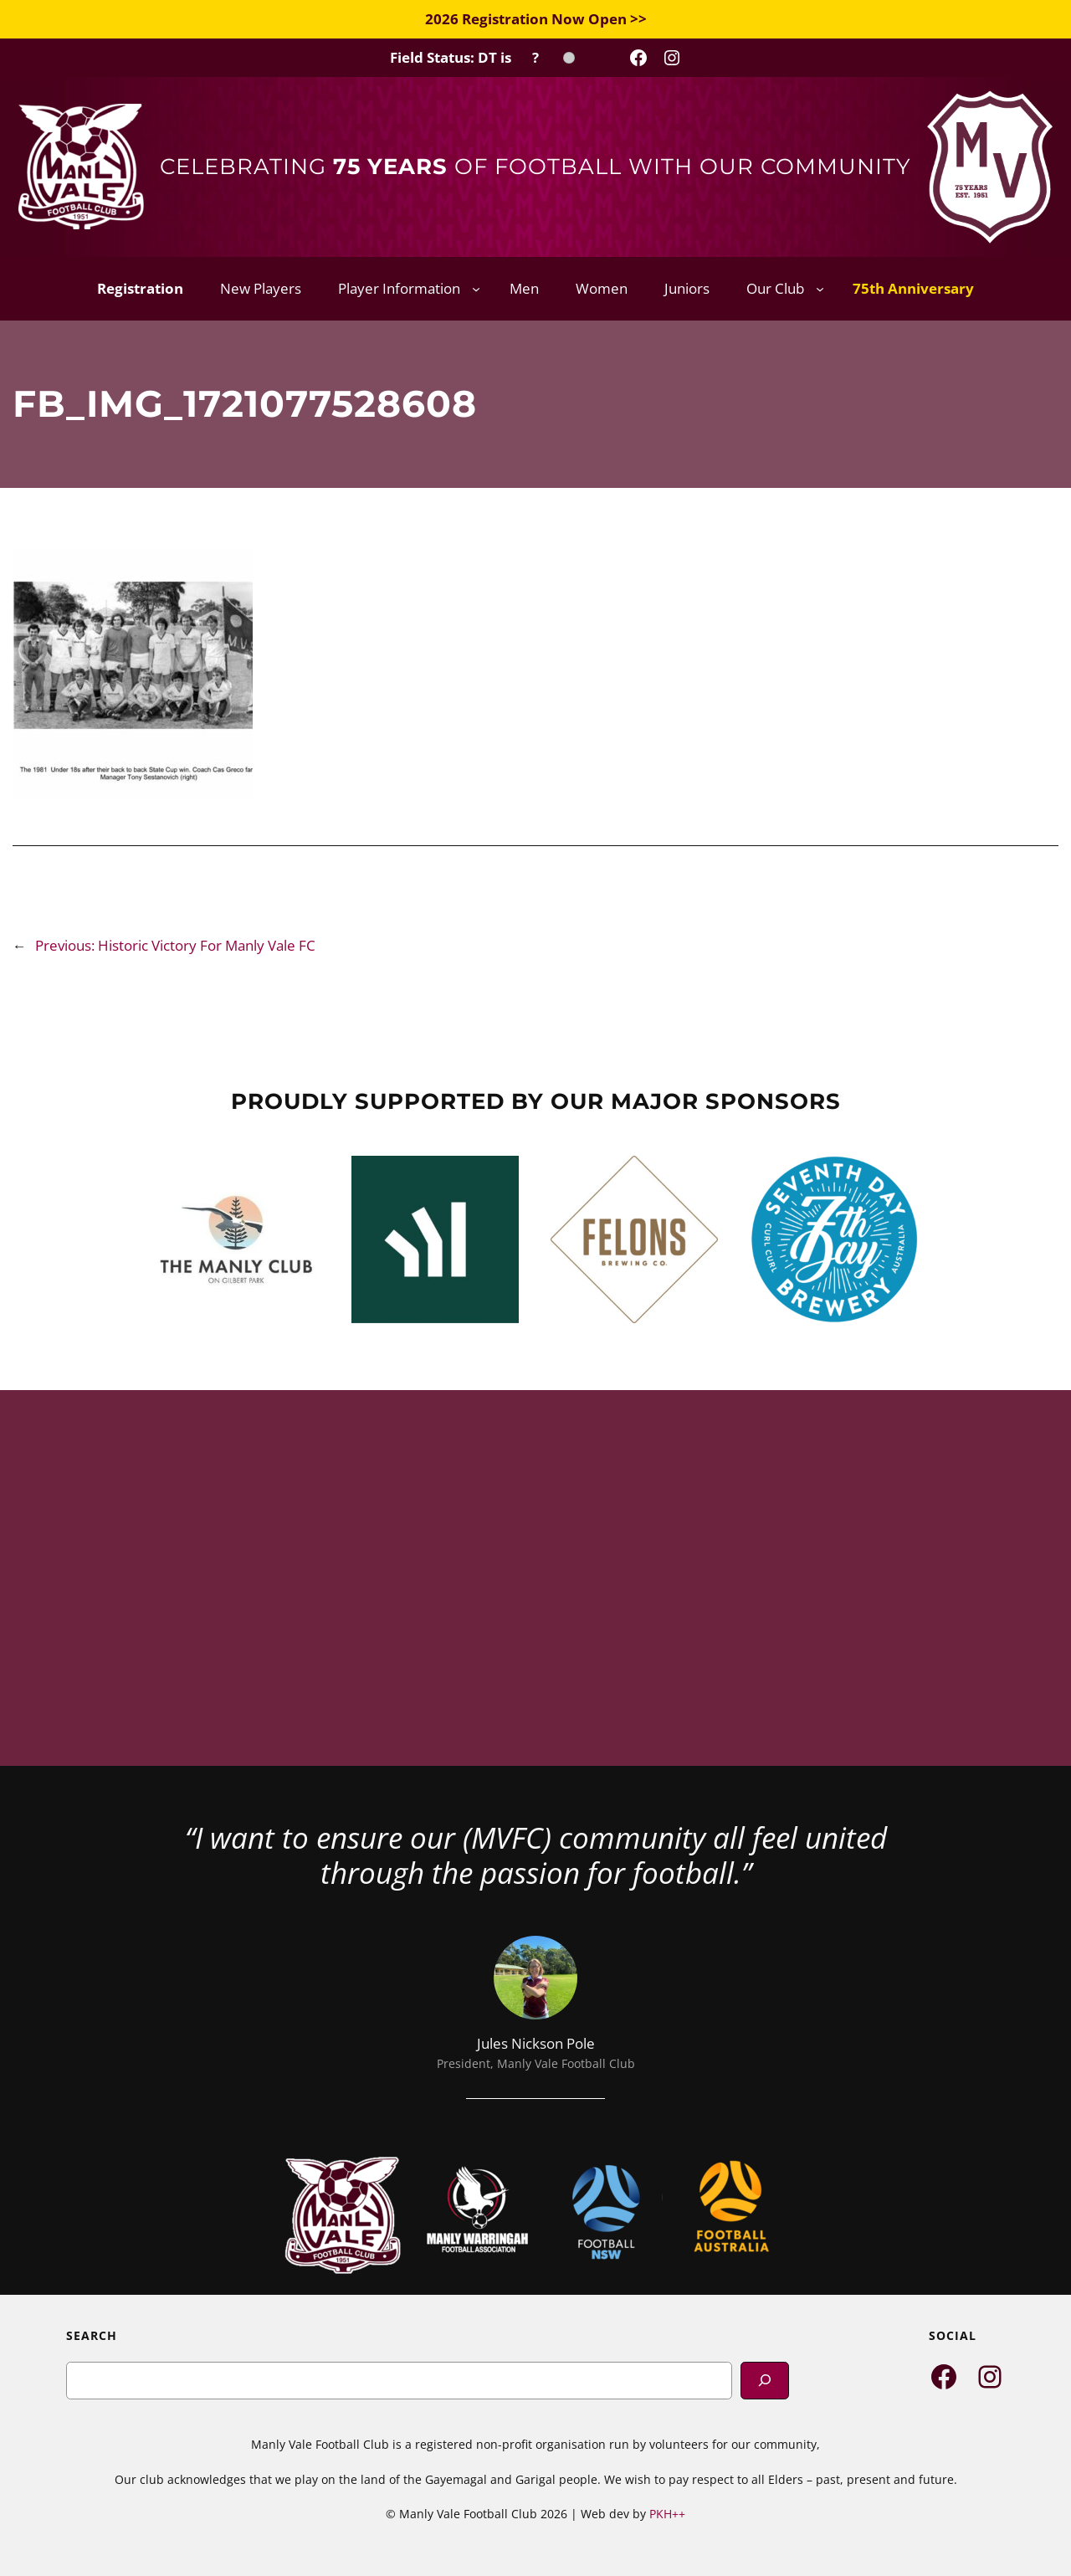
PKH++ (667, 2514)
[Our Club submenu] (820, 289)
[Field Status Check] (482, 58)
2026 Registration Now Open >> (536, 18)
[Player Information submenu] (476, 289)
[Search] (764, 2380)
